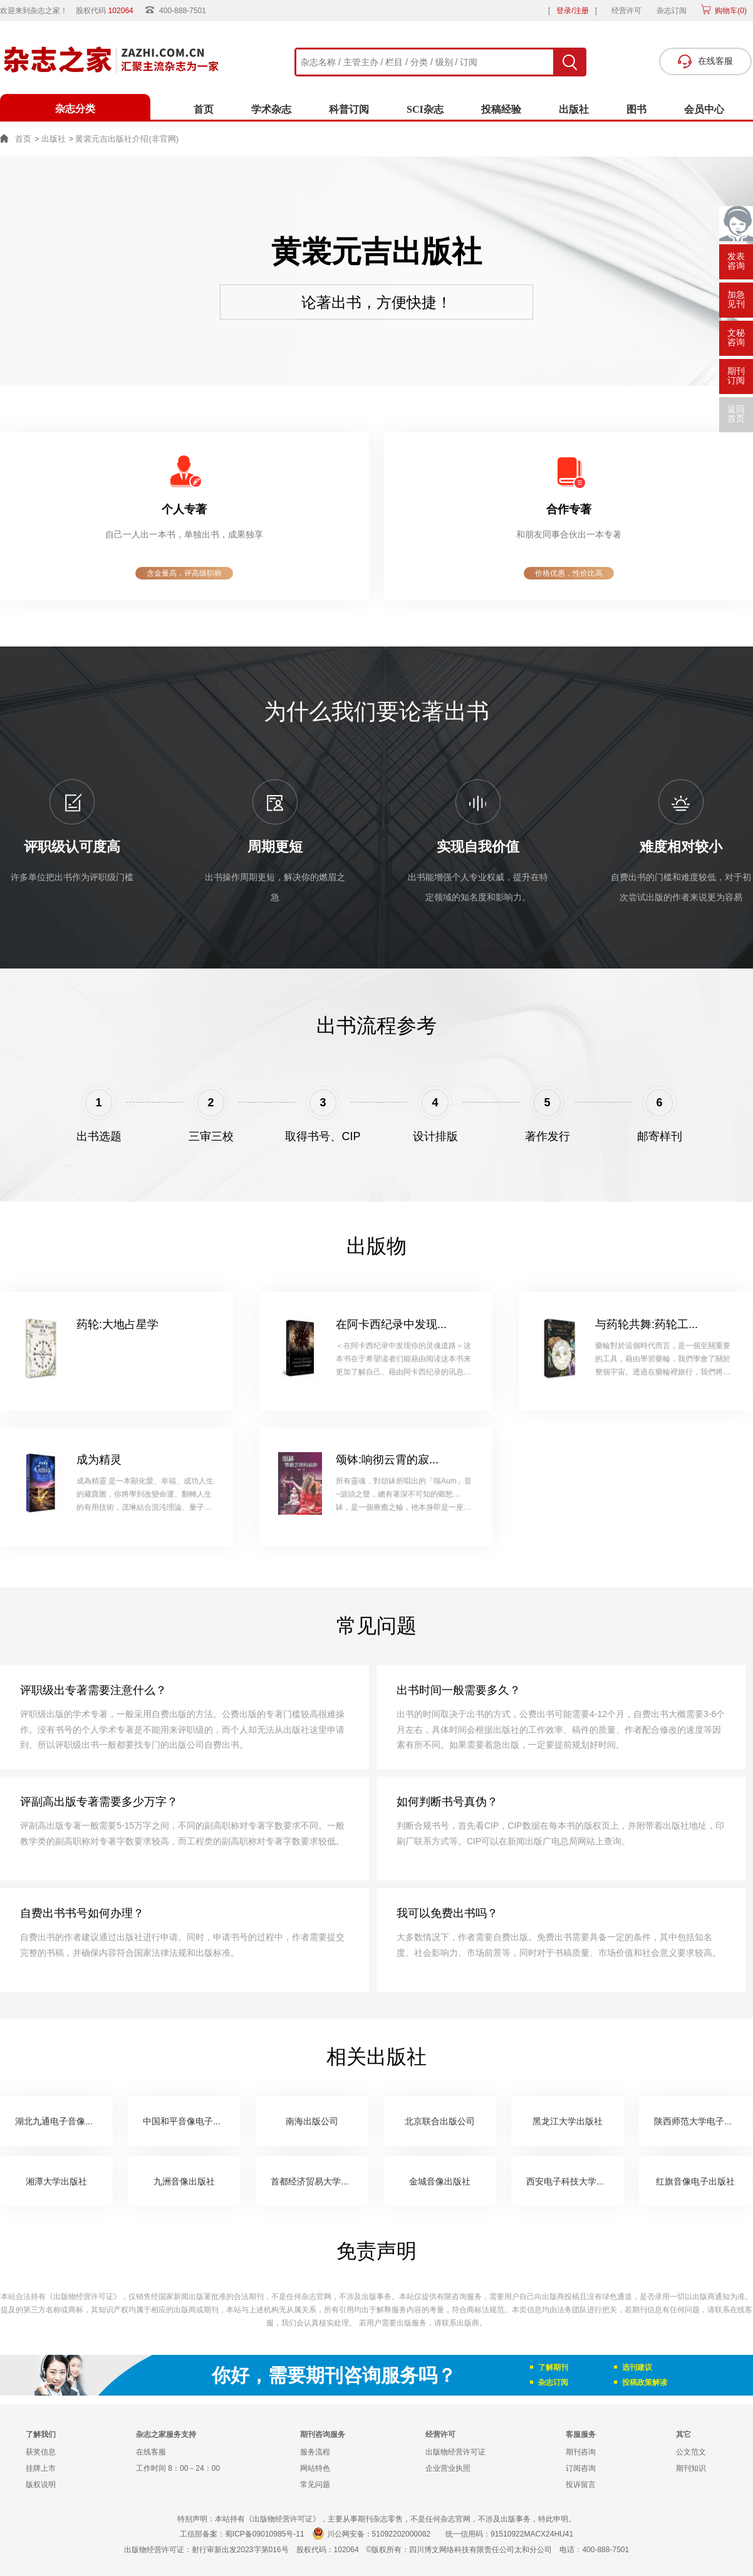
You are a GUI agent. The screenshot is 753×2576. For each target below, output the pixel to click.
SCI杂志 (425, 109)
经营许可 (626, 10)
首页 (204, 109)
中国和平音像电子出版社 (191, 2121)
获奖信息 (41, 2452)
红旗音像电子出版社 (695, 2181)
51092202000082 (401, 2534)
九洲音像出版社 (184, 2181)
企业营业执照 (447, 2468)
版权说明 (41, 2484)
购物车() (730, 10)
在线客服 (151, 2452)
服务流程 (315, 2452)
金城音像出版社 (439, 2181)
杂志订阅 (672, 10)
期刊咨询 (581, 2452)
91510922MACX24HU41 (532, 2534)
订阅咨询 (581, 2468)
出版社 (574, 109)
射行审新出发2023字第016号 (240, 2549)
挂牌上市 (41, 2468)
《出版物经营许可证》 (83, 2296)
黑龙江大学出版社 (567, 2121)
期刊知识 (691, 2468)
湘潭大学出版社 (56, 2181)
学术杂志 (271, 109)
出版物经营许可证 (455, 2452)
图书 (636, 109)
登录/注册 (572, 10)
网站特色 (315, 2468)
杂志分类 (75, 108)
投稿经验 (501, 109)
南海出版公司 (312, 2121)
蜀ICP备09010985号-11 (264, 2534)
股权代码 (109, 10)
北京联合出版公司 (440, 2121)
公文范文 (691, 2452)
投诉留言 (581, 2484)
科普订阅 (349, 109)
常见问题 (315, 2484)
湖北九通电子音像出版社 (63, 2121)
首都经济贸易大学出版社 (319, 2181)
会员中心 (704, 109)
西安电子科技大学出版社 (574, 2181)
